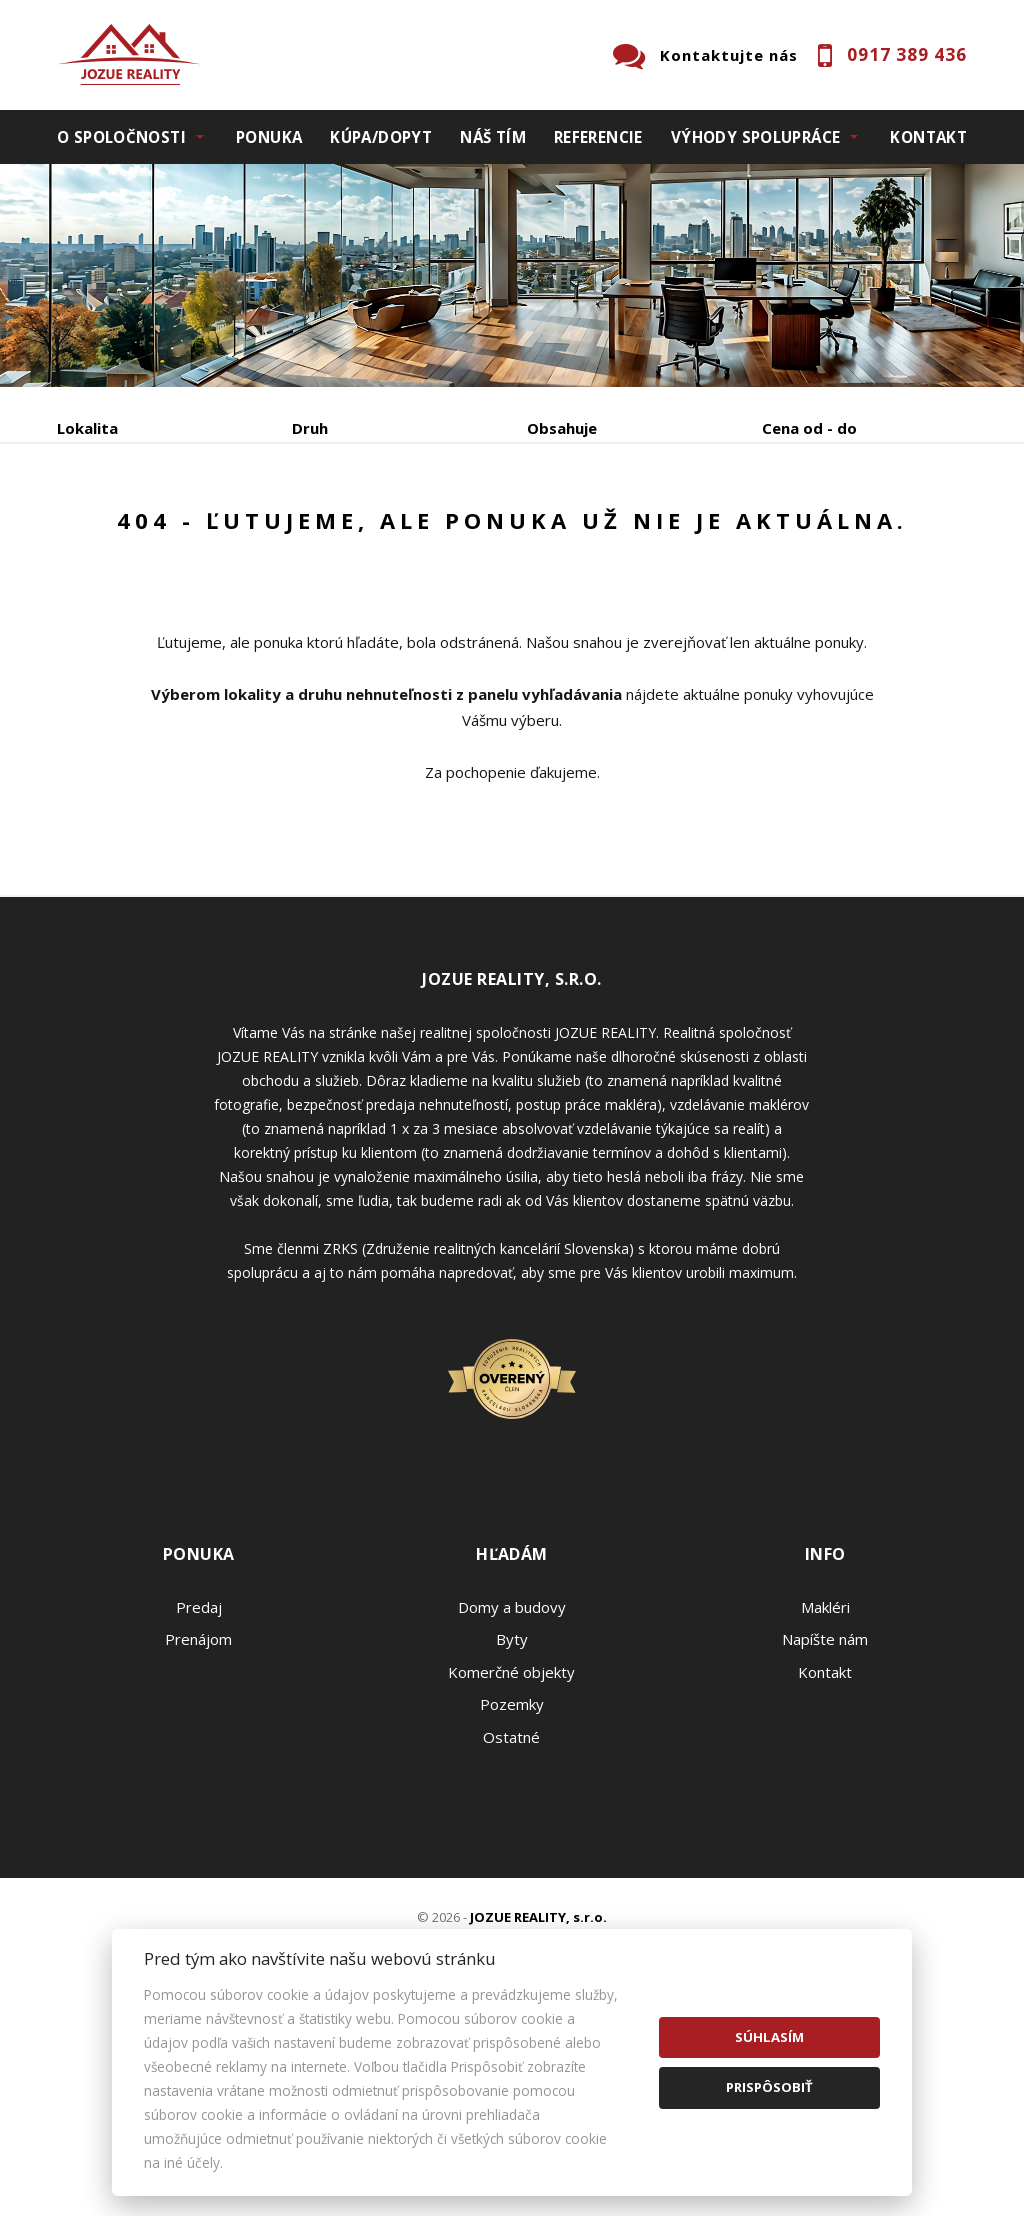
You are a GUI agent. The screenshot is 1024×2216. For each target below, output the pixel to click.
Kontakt (928, 137)
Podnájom (132, 580)
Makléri (825, 1799)
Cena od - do (809, 428)
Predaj (119, 532)
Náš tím (493, 137)
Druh (310, 428)
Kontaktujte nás (729, 55)
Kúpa (357, 532)
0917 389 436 (907, 54)
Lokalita (87, 428)
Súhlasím (769, 2037)
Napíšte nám (825, 1831)
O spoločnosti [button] (121, 137)
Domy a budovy (512, 1799)
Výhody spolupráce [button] (755, 137)
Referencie (598, 137)
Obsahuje (562, 428)
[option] (512, 275)
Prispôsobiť (769, 2087)
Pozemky (512, 1896)
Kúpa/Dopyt (381, 137)
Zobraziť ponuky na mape (590, 533)
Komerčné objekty (511, 1864)
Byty (512, 1831)
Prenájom (241, 532)
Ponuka (269, 137)
